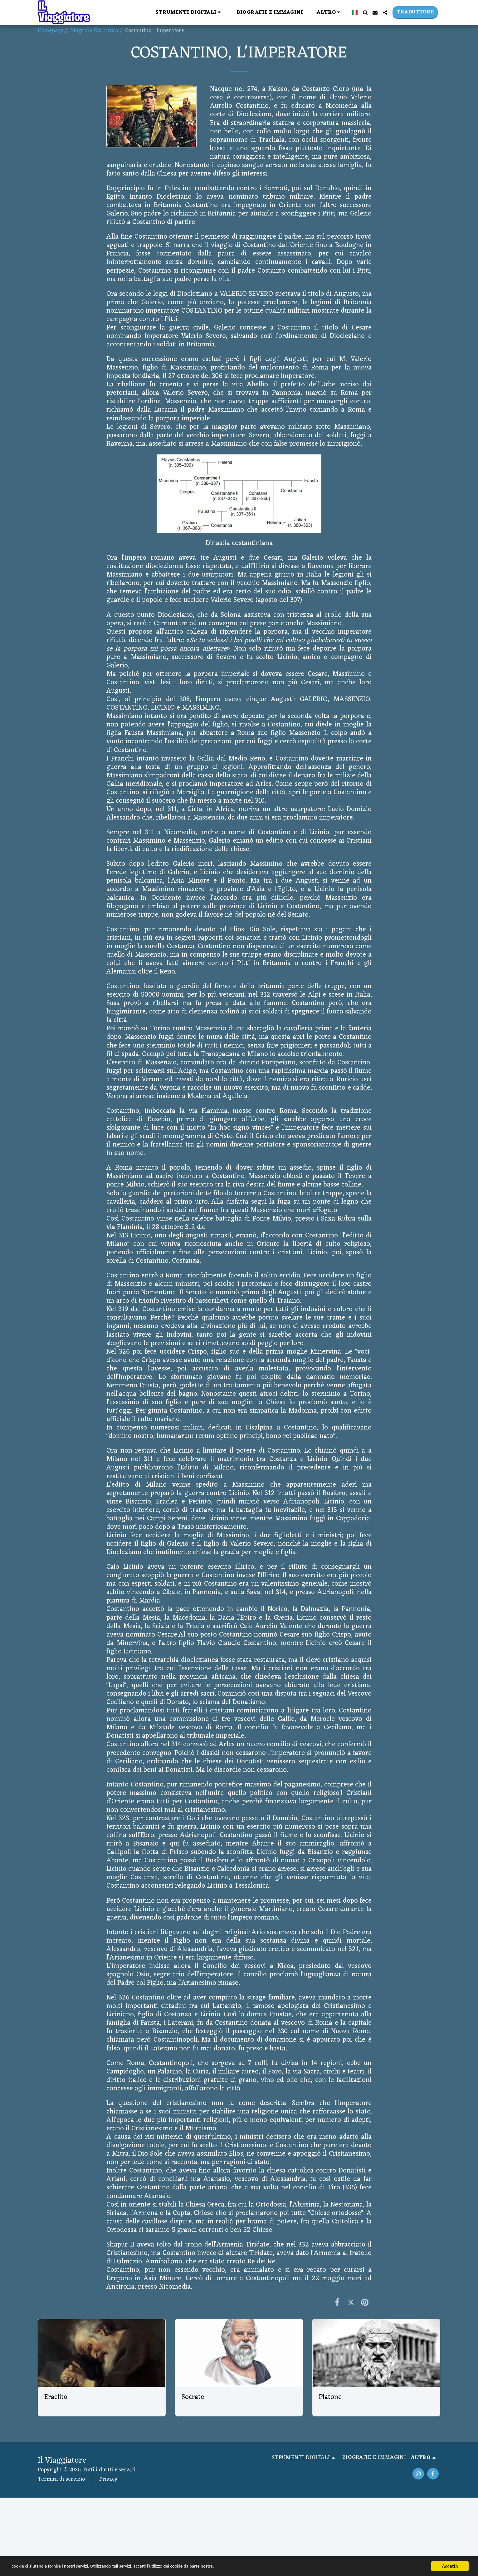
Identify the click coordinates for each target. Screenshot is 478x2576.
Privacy (108, 2479)
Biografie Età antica (94, 31)
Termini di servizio (61, 2479)
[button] (189, 12)
